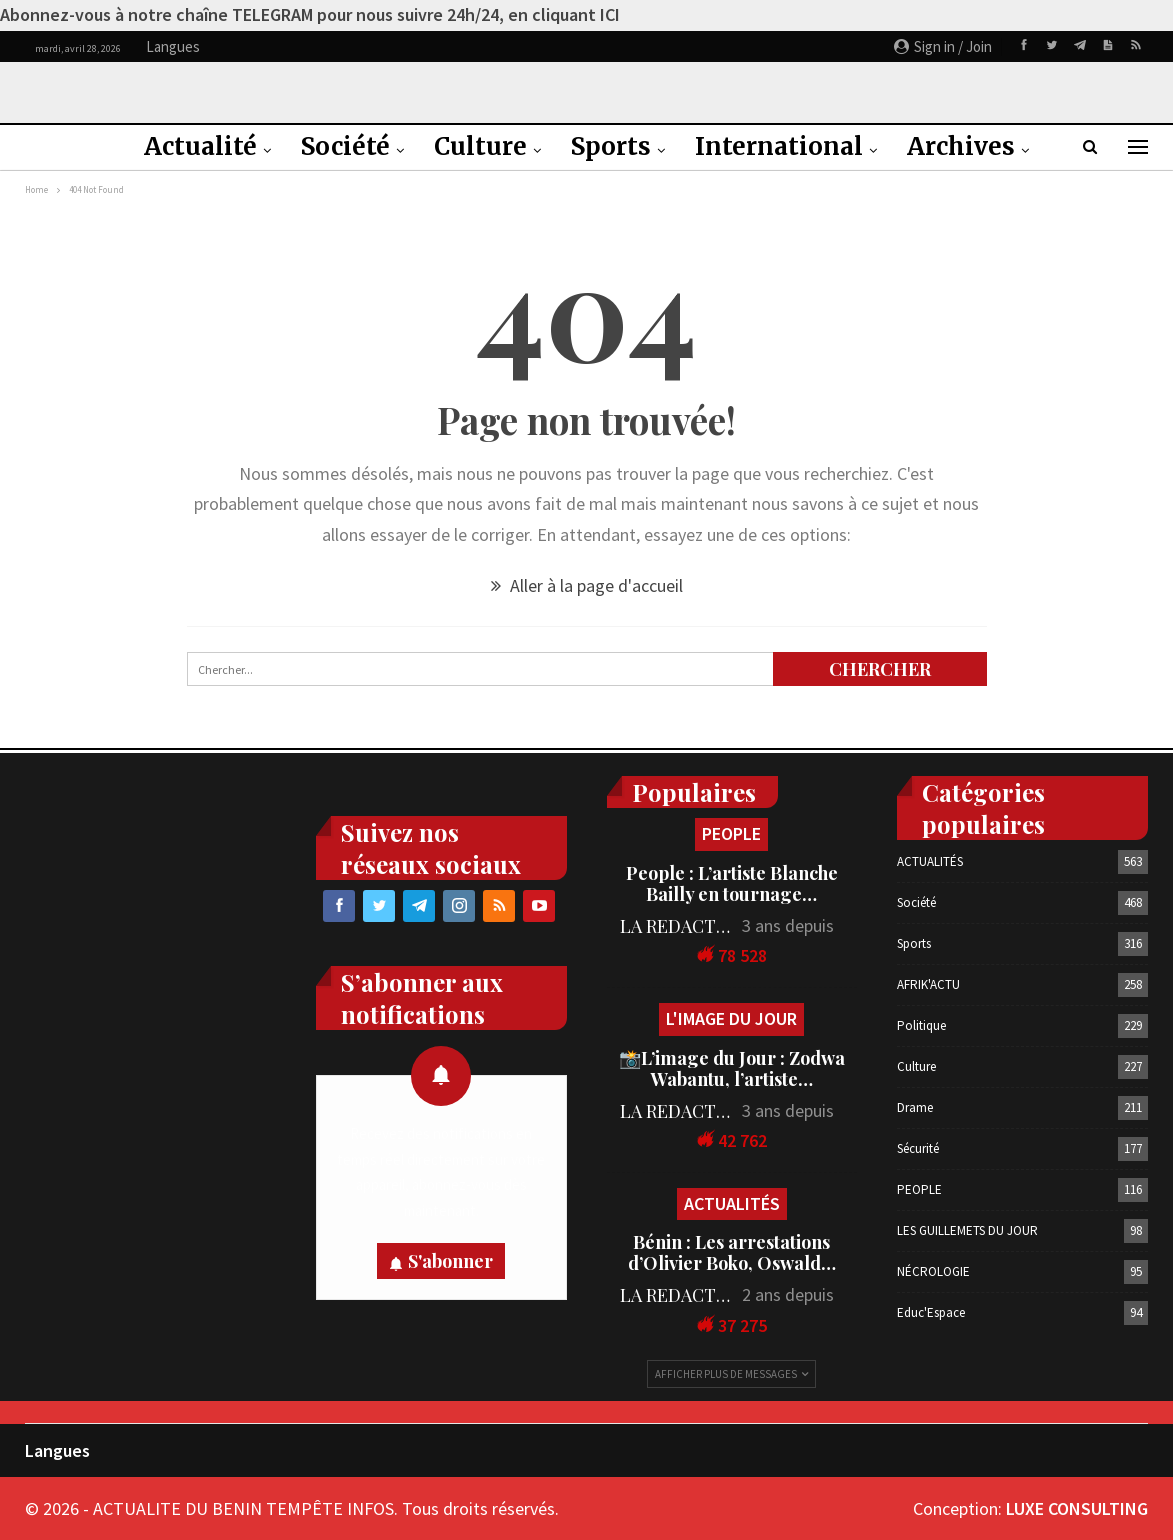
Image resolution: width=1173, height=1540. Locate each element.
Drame (915, 1107)
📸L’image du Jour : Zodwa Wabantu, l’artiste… (732, 1068)
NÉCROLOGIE (933, 1271)
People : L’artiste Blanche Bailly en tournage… (732, 883)
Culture (480, 146)
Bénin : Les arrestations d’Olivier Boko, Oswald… (732, 1252)
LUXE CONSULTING (1077, 1508)
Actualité (200, 146)
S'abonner (450, 1261)
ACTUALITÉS (732, 1203)
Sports (611, 146)
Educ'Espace (931, 1312)
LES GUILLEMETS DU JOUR (967, 1230)
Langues (57, 1450)
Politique (921, 1025)
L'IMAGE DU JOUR (731, 1018)
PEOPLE (731, 833)
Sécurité (918, 1148)
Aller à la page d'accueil (587, 585)
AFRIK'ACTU (928, 984)
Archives (961, 146)
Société (345, 146)
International (779, 146)
